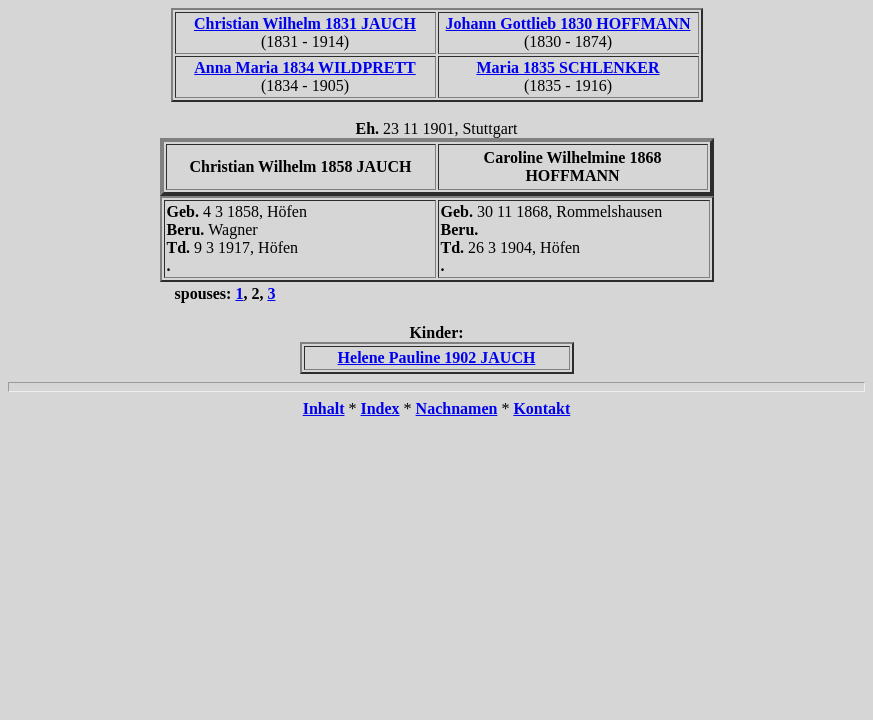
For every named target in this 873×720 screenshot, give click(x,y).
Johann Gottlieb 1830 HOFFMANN (568, 23)
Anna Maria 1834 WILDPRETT (305, 67)
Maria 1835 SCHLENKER (567, 67)
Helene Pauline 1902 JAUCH (437, 357)
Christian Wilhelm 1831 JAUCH (305, 23)
